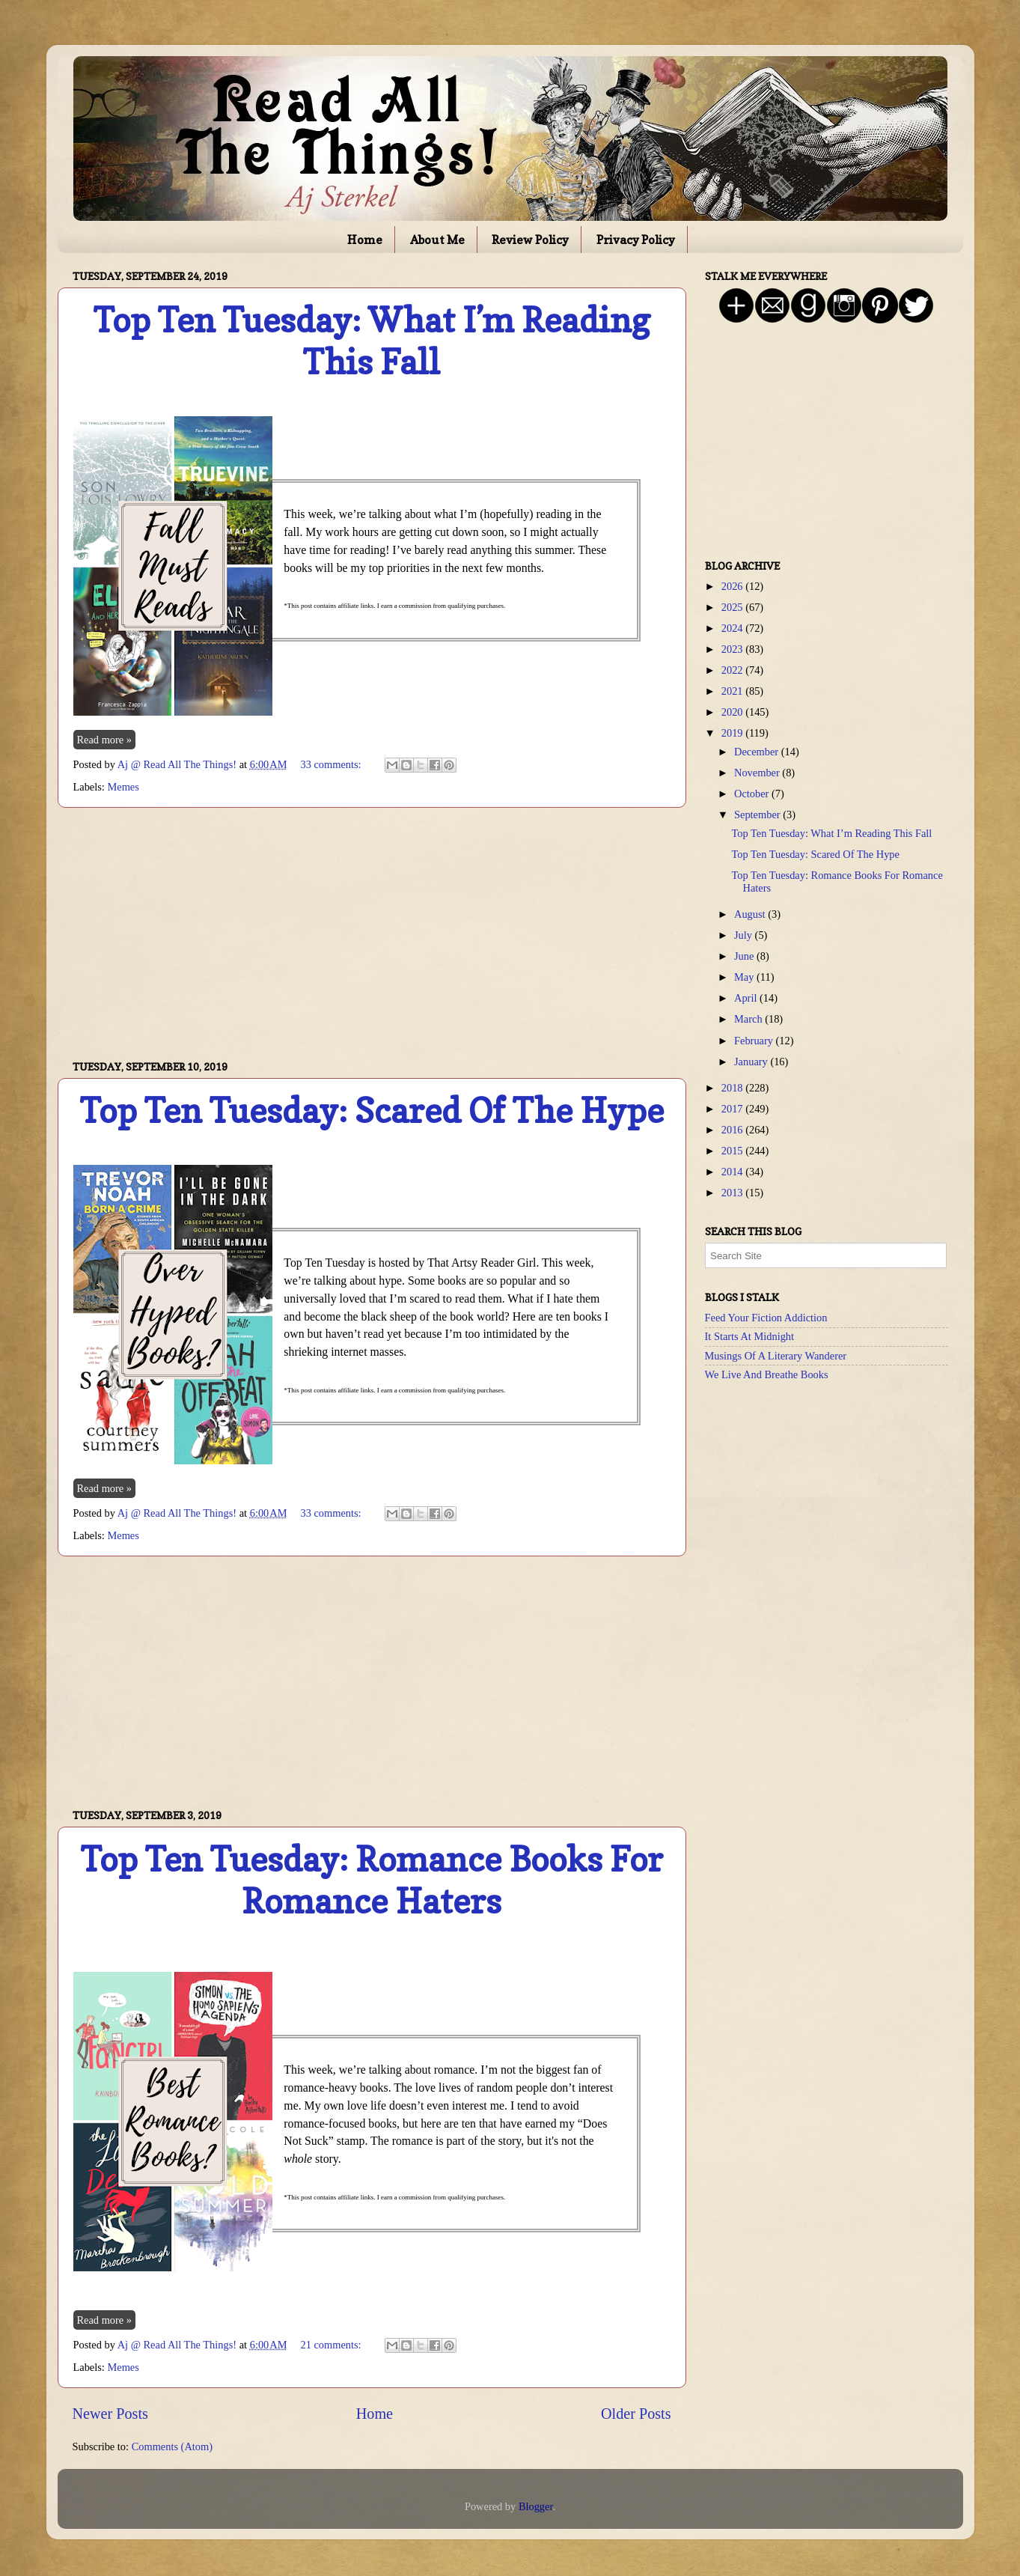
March (749, 1019)
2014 (733, 1172)
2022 (733, 670)
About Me (437, 239)
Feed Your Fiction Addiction (766, 1318)
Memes (122, 787)
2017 (733, 1109)
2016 (733, 1130)
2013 (733, 1193)
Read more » (104, 740)
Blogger (536, 2506)
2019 (733, 733)
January (752, 1062)
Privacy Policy (635, 239)
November (758, 773)
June (745, 956)
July (744, 935)
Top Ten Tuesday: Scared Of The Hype (372, 1110)
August (751, 914)
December (757, 752)
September (758, 814)
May (745, 977)
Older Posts (636, 2413)
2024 (733, 628)
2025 (733, 607)
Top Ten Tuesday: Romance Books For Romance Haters (372, 1880)
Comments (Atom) (172, 2446)
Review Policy (530, 239)
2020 (733, 712)
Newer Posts (110, 2413)
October (753, 794)
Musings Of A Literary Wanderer (776, 1356)
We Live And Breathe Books (766, 1374)
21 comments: (332, 2345)
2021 (733, 691)
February (755, 1041)
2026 (733, 586)
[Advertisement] (372, 933)
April (747, 998)
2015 (733, 1151)
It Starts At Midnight (750, 1336)
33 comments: (332, 764)
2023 (733, 649)
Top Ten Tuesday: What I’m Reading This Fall (372, 341)
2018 (733, 1088)
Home (364, 239)
